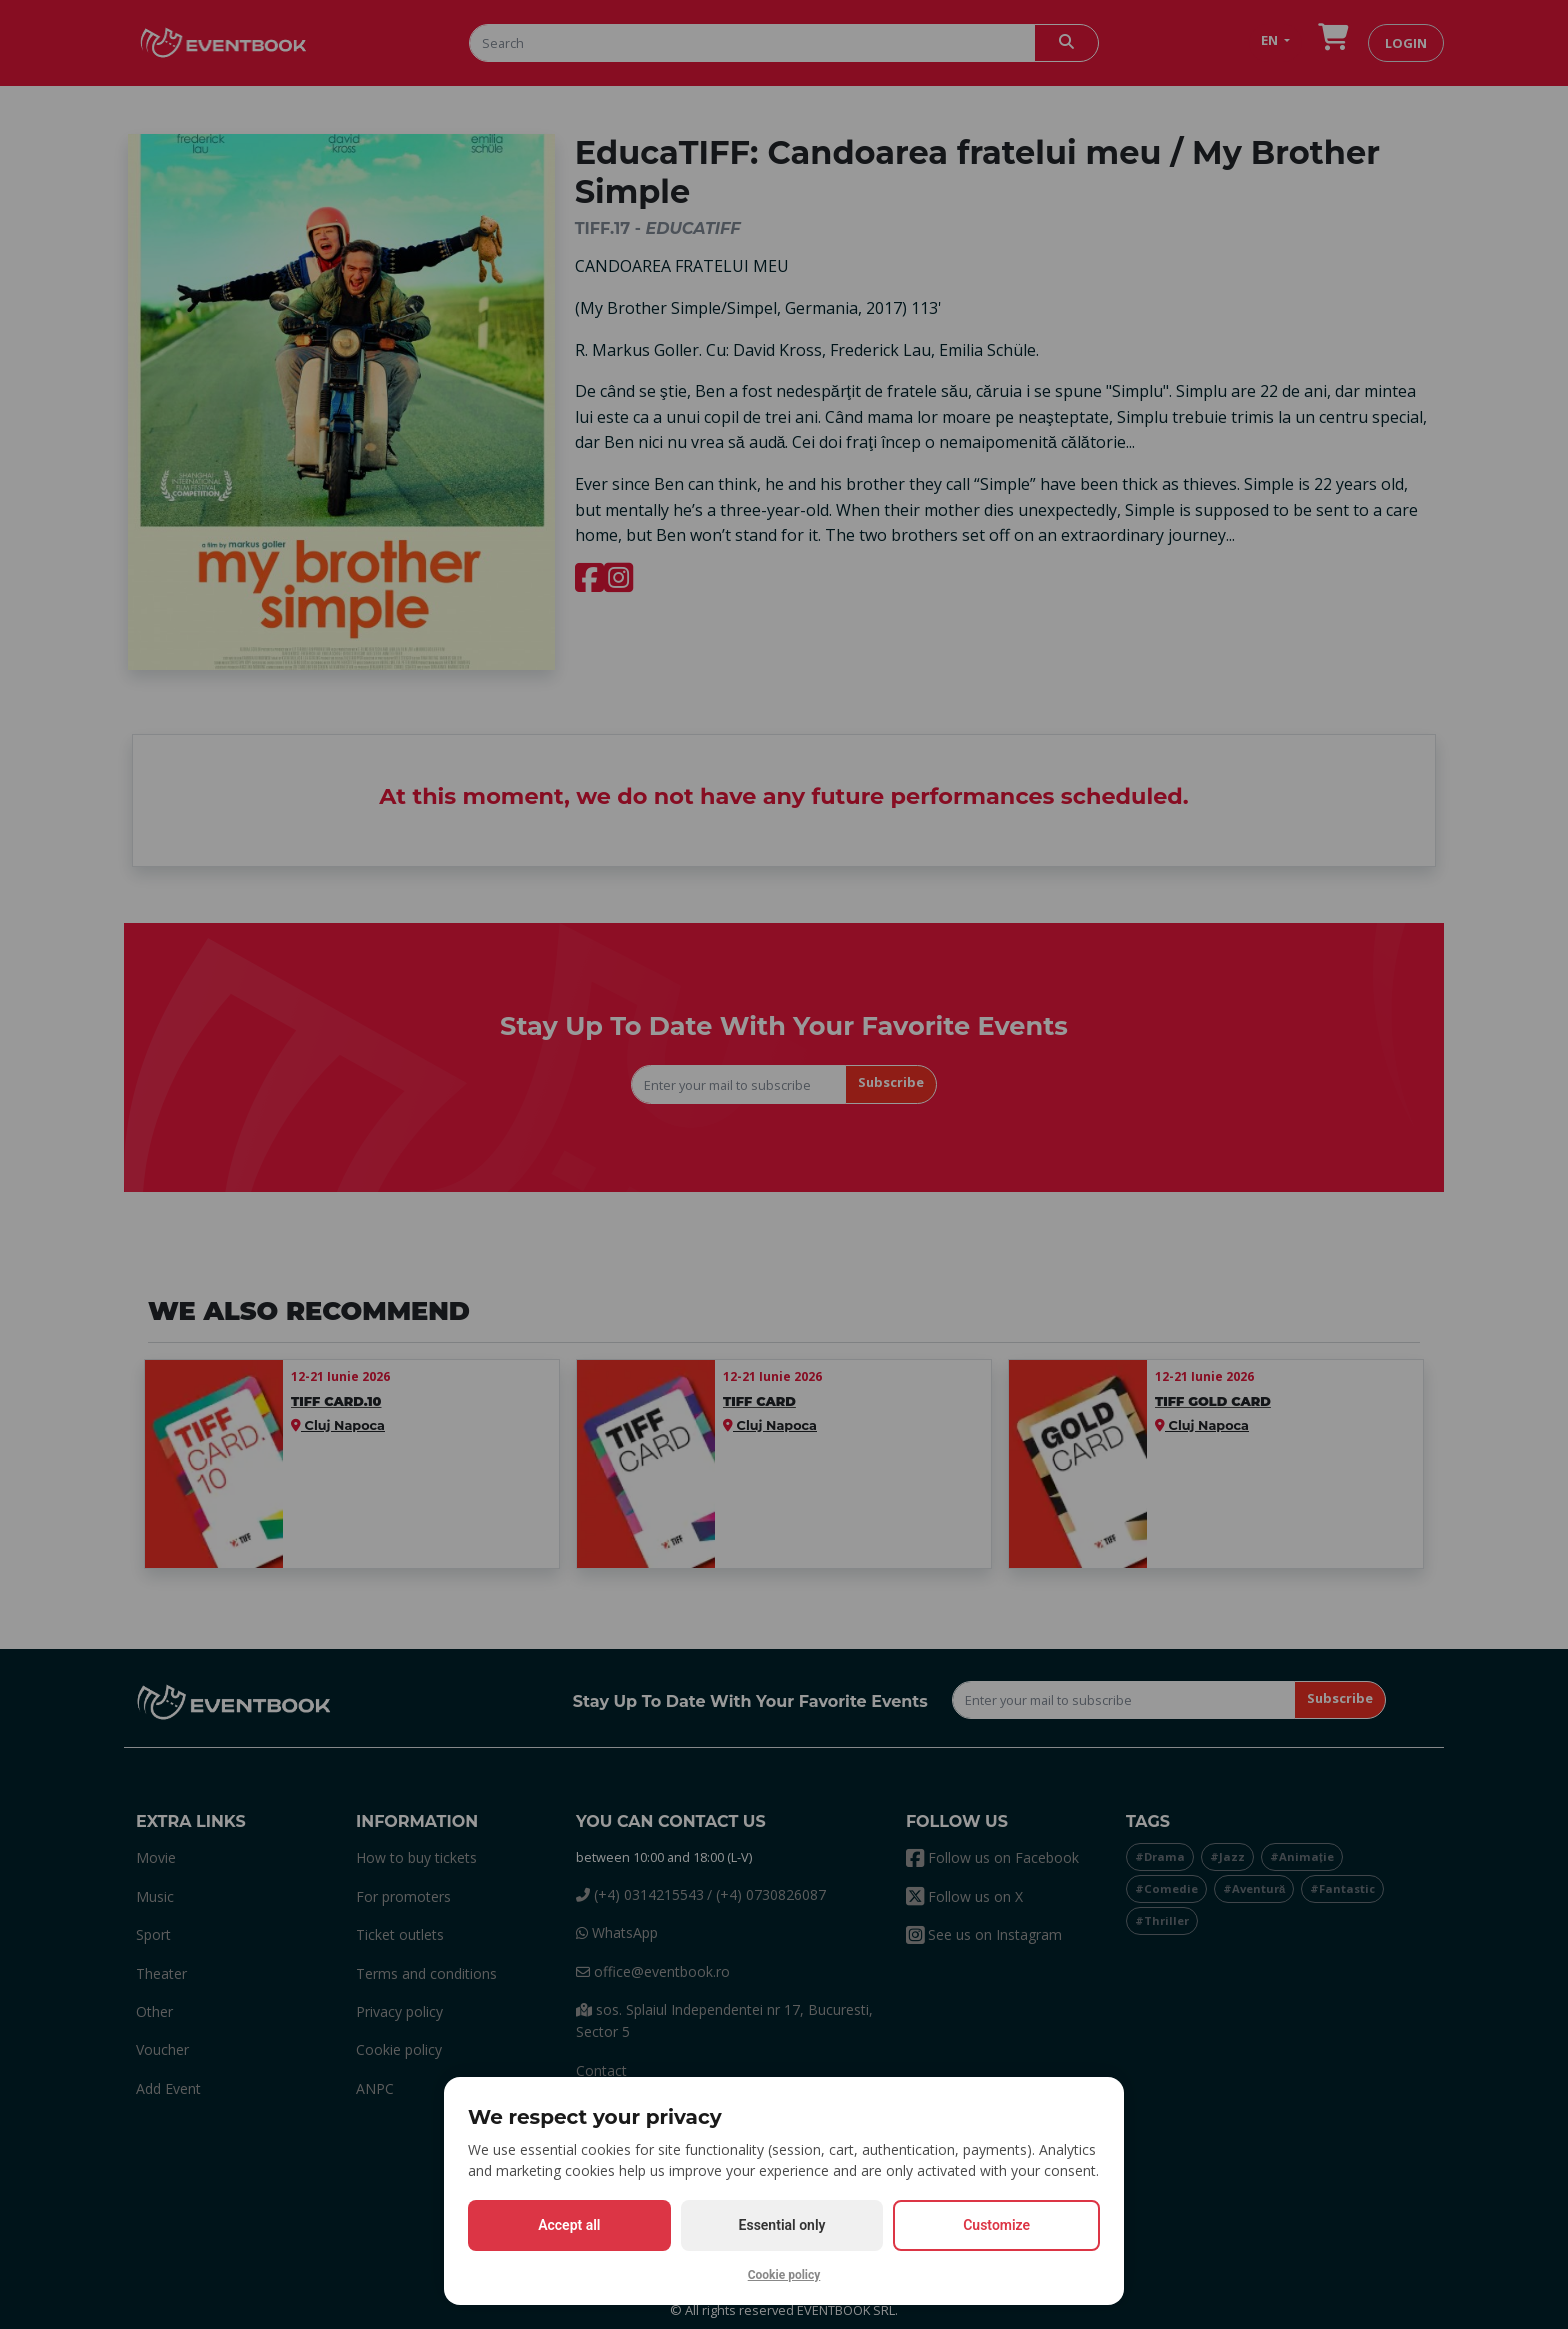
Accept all (569, 2225)
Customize (996, 2225)
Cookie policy (784, 2275)
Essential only (782, 2225)
